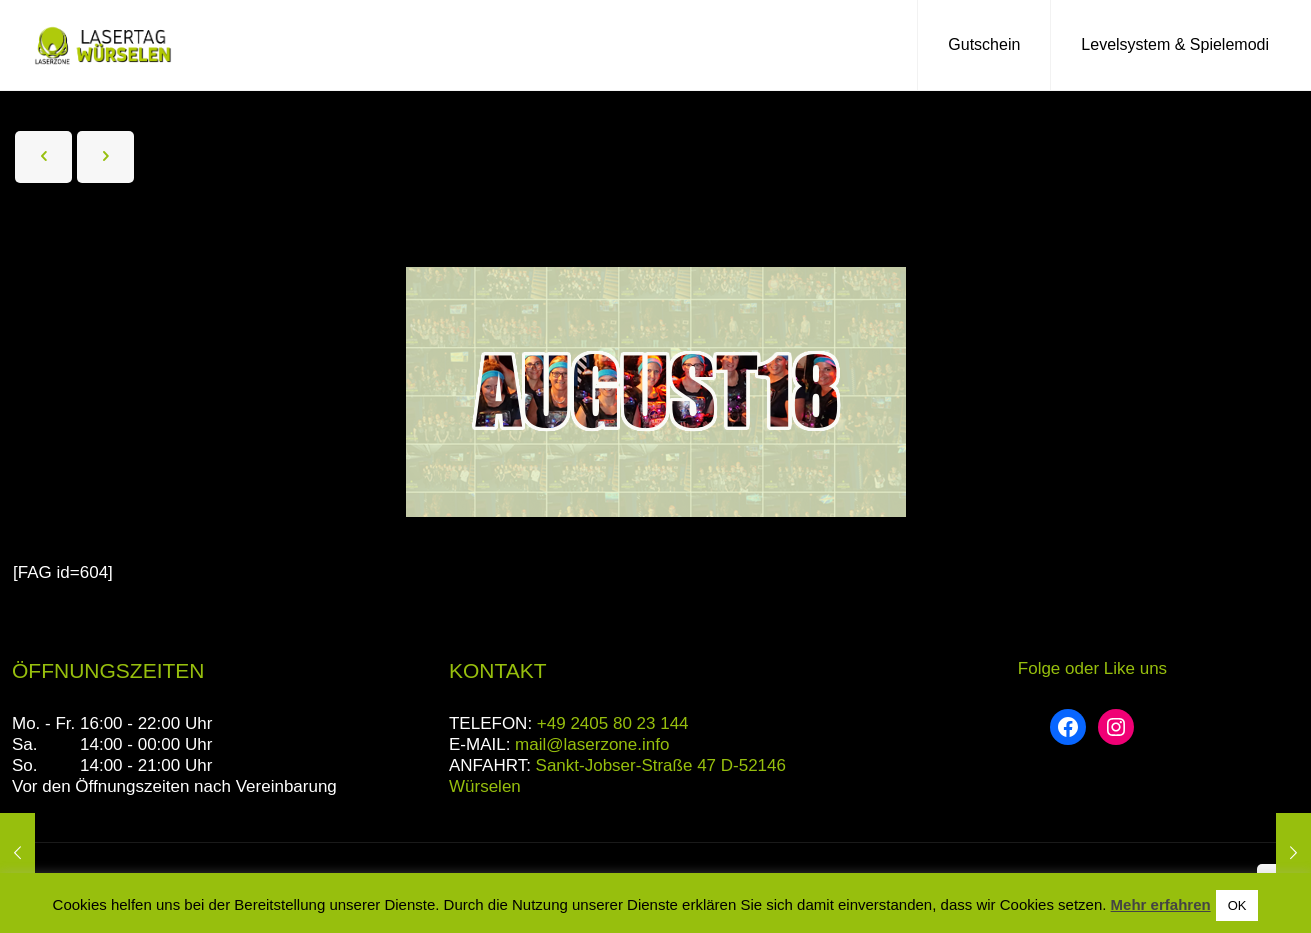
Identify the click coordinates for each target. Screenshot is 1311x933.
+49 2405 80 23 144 (613, 723)
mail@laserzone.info (592, 744)
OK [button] (1237, 905)
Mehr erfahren (1161, 904)
